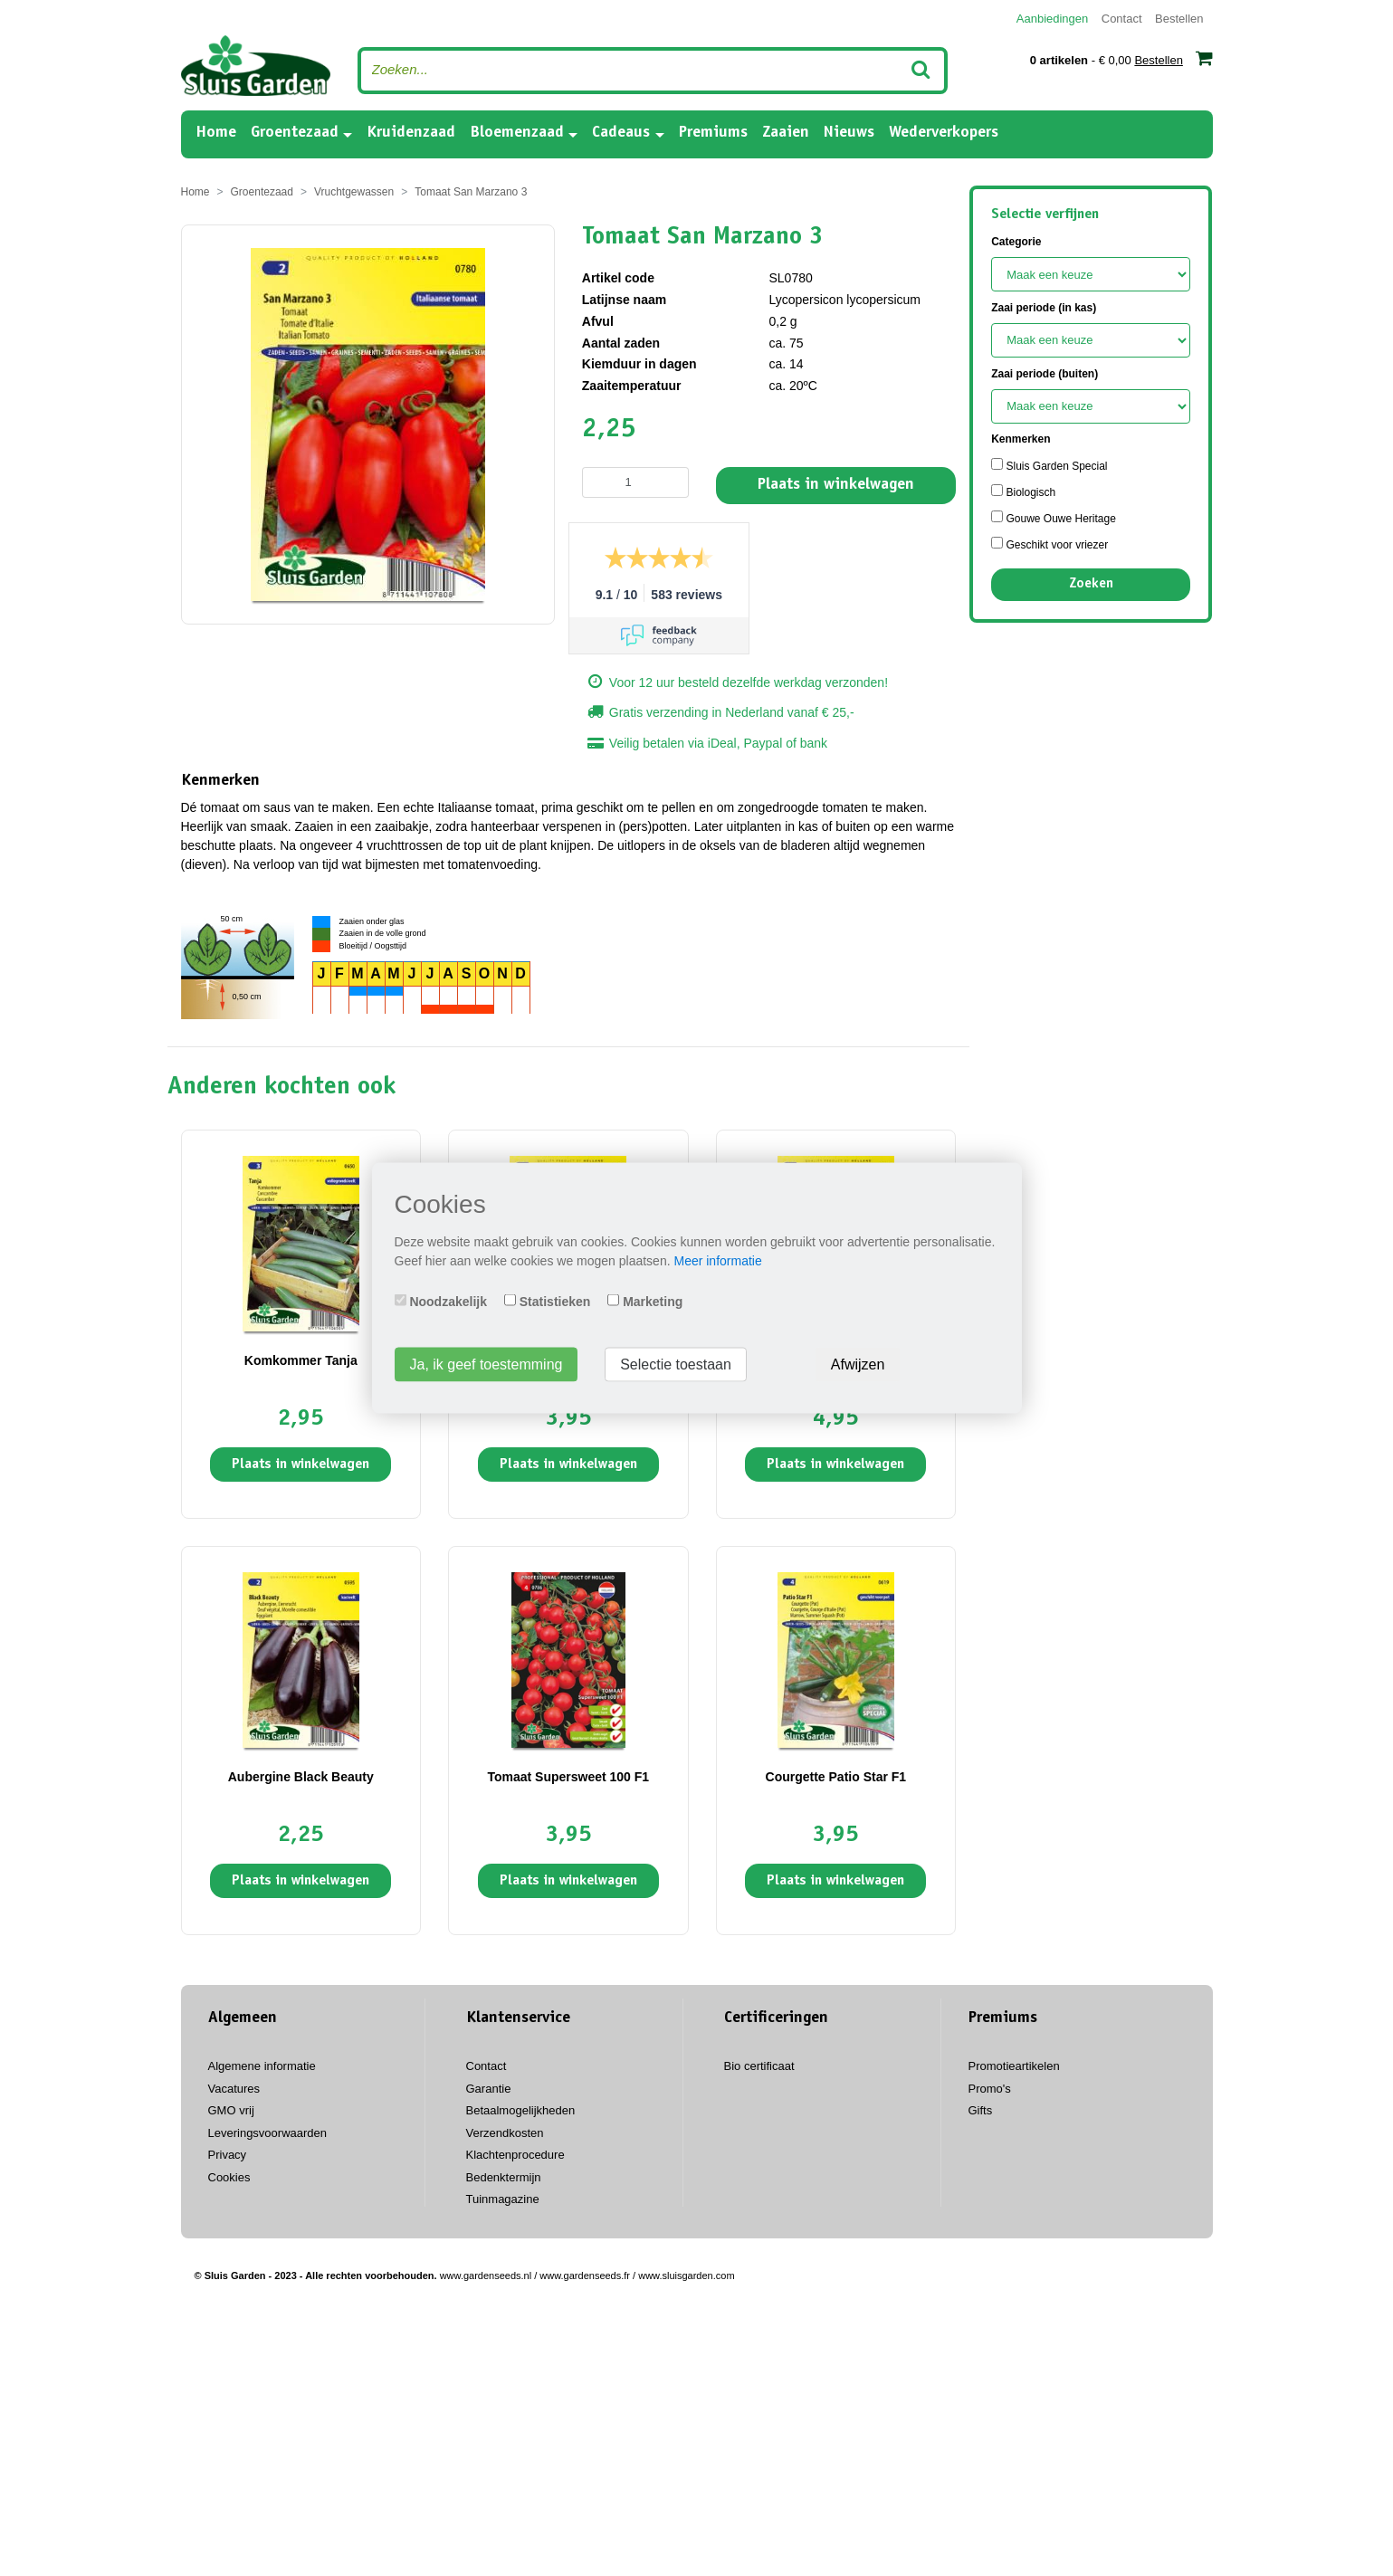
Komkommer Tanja (301, 1360)
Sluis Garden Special (1049, 465)
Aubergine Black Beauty (301, 1777)
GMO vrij (231, 2110)
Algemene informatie (262, 2066)
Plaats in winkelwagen (836, 485)
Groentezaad (295, 133)
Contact (1122, 18)
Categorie (1016, 241)
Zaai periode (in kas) (1043, 307)
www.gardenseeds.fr (584, 2275)
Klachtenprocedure (515, 2154)
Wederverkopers (943, 133)
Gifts (980, 2110)
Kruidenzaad (411, 133)
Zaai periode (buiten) (1044, 373)
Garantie (488, 2088)
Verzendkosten (505, 2133)
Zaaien (785, 133)
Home (216, 131)
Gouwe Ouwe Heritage (1053, 517)
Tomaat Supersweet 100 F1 (568, 1777)
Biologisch (1023, 491)
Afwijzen (858, 1364)
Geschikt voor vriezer (1049, 544)
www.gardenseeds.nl (486, 2275)
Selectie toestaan (675, 1364)
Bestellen (1179, 18)
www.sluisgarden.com (686, 2275)
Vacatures (234, 2088)
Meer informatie (717, 1261)
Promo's (989, 2088)
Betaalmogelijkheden (521, 2110)
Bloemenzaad (517, 133)
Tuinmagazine (502, 2199)
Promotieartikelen (1014, 2066)
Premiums (713, 133)
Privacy (227, 2154)
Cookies (229, 2177)
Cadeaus (621, 133)
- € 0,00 (1121, 58)
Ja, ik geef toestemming (486, 1364)
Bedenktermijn (503, 2177)
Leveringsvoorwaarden (268, 2133)
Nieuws (849, 133)
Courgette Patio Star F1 (836, 1777)
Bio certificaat (759, 2066)
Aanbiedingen (1052, 18)
